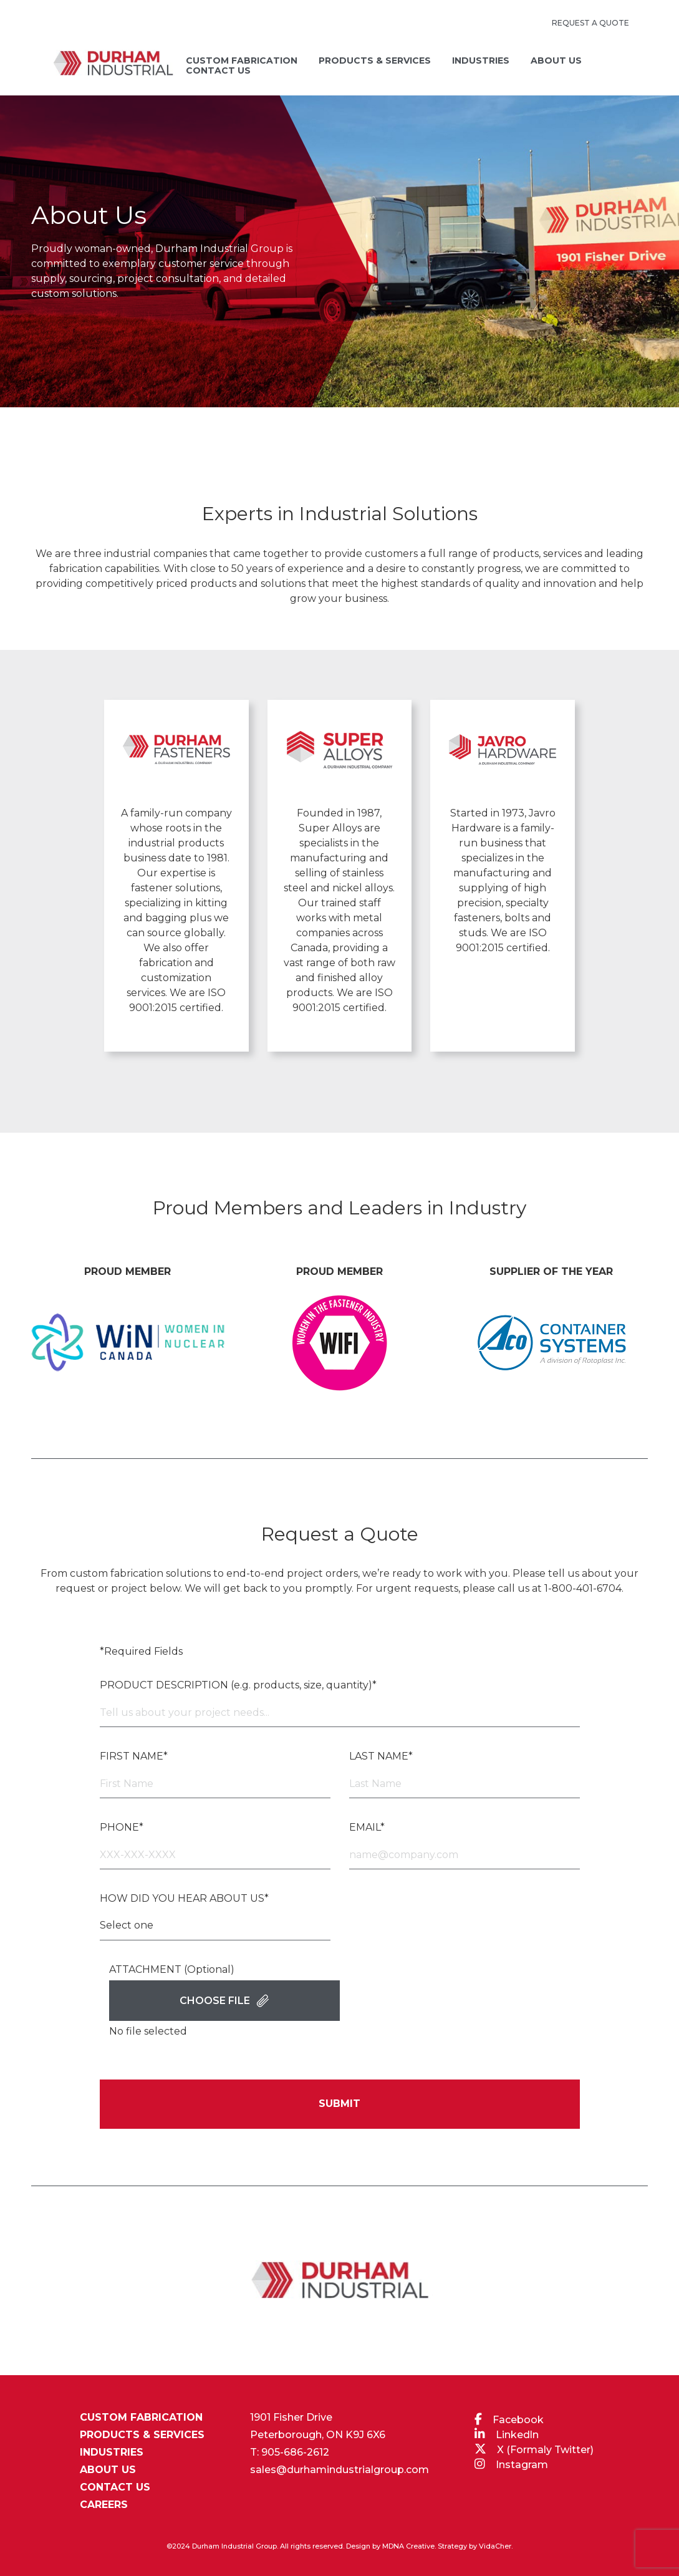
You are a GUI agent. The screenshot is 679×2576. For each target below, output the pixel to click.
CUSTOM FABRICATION (141, 2418)
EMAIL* (367, 1827)
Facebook (518, 2420)
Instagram (522, 2465)
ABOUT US (108, 2470)
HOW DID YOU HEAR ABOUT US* (184, 1898)
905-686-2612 (295, 2452)
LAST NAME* (381, 1756)
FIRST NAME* (134, 1756)
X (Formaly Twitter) (545, 2450)
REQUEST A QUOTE (590, 23)
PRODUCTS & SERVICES (142, 2435)
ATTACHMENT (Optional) (171, 1969)
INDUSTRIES (111, 2452)
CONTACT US (115, 2487)
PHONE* (121, 1827)
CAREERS (104, 2505)
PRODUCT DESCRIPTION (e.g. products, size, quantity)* (238, 1685)
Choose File (224, 2000)
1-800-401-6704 (583, 1588)
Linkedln (517, 2435)
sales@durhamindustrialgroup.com (339, 2470)
